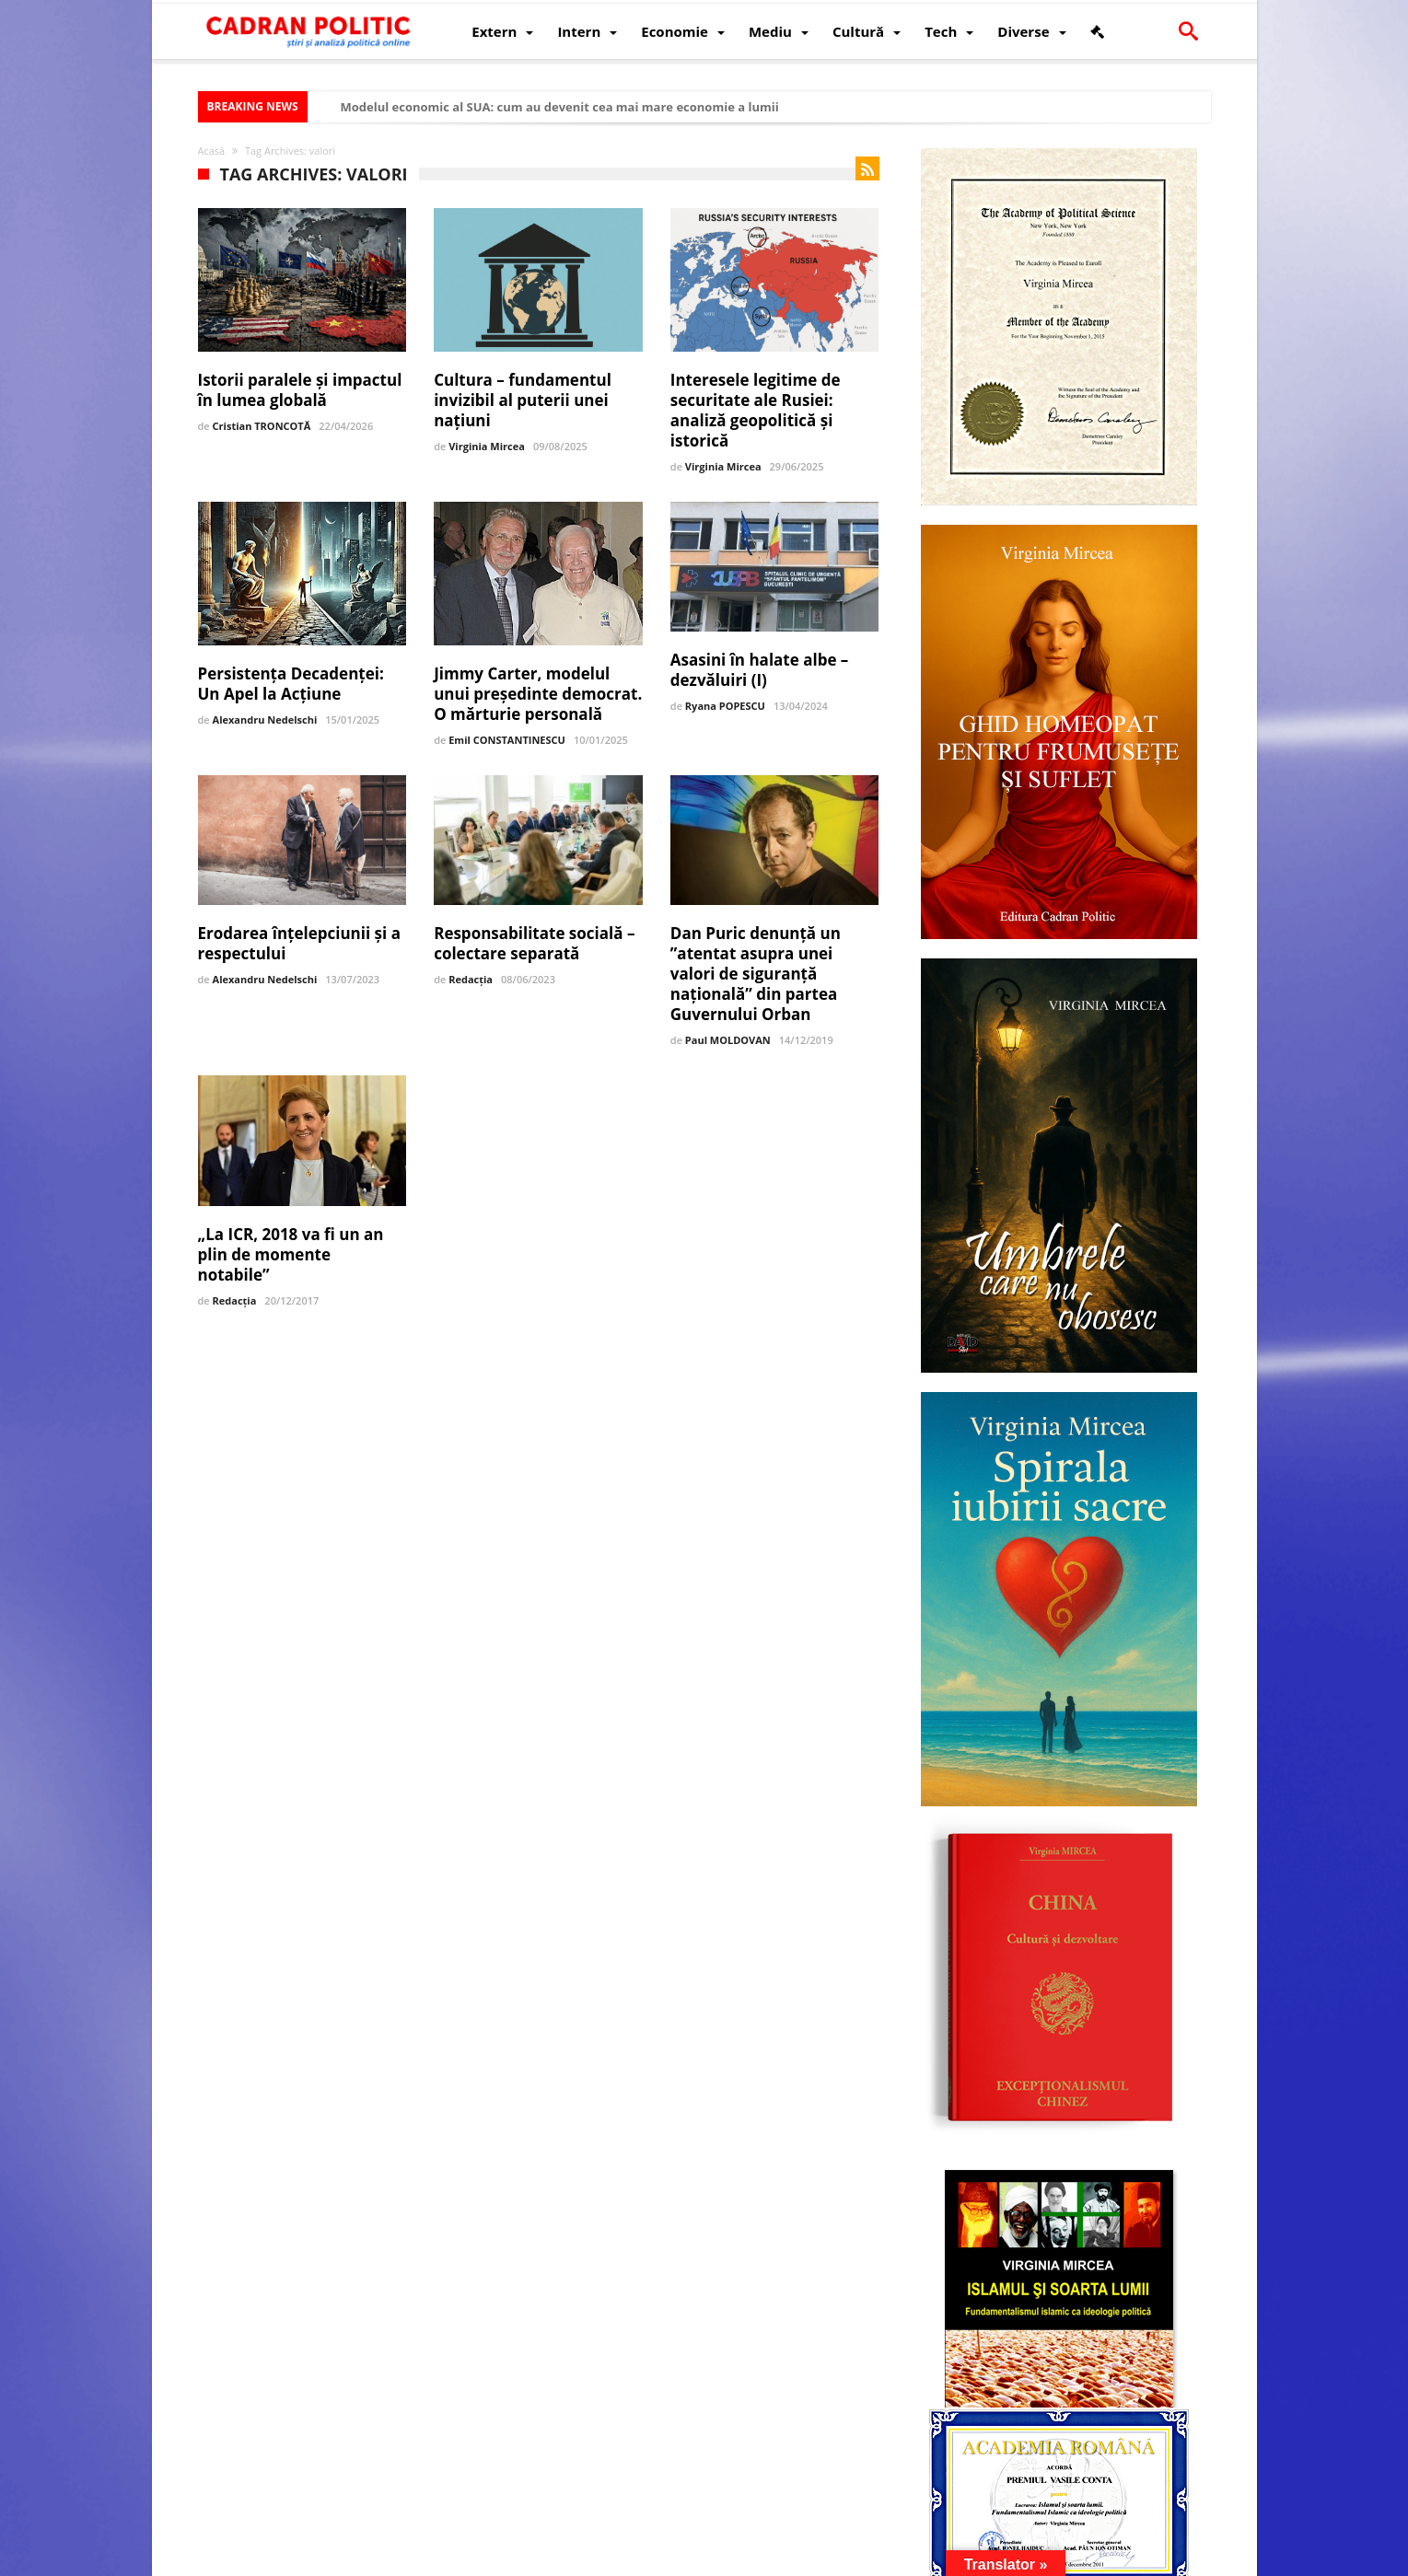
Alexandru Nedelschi (265, 719)
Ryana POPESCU (725, 706)
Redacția (470, 979)
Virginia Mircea (486, 446)
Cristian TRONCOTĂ (262, 426)
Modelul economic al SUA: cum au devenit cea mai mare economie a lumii (560, 107)
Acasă (212, 150)
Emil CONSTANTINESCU (506, 740)
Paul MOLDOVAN (728, 1040)
